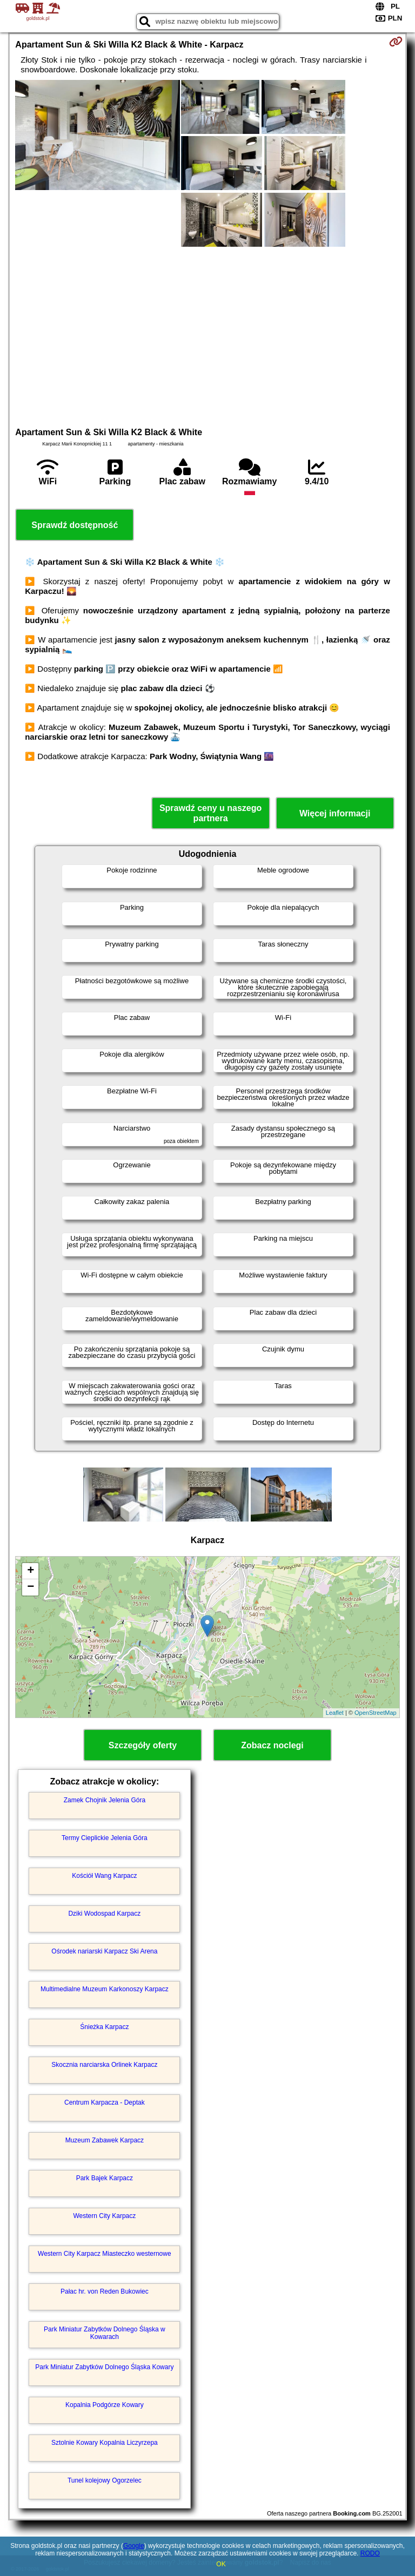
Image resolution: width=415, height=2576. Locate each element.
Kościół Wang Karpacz (104, 1875)
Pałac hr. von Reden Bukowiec (105, 2291)
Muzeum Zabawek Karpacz (104, 2140)
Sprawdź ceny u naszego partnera (210, 813)
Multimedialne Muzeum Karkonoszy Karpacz (105, 1989)
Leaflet (335, 1712)
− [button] (30, 1587)
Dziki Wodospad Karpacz (104, 1913)
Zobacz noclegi (272, 1745)
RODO (370, 2553)
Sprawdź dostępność (74, 525)
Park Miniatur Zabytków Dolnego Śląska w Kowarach (104, 2333)
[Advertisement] (207, 335)
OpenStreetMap (375, 1712)
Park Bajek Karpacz (104, 2178)
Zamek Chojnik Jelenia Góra (104, 1800)
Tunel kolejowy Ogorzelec (105, 2480)
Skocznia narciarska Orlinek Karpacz (104, 2064)
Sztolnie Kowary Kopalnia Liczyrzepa (104, 2442)
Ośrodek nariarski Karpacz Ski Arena (104, 1951)
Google (133, 2546)
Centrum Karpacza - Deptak (104, 2102)
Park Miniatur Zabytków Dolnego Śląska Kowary (104, 2367)
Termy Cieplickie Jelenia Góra (105, 1838)
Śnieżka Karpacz (104, 2027)
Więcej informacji (334, 813)
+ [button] (30, 1571)
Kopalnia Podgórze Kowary (104, 2405)
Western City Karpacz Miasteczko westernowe (104, 2253)
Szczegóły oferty (143, 1745)
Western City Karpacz (104, 2216)
